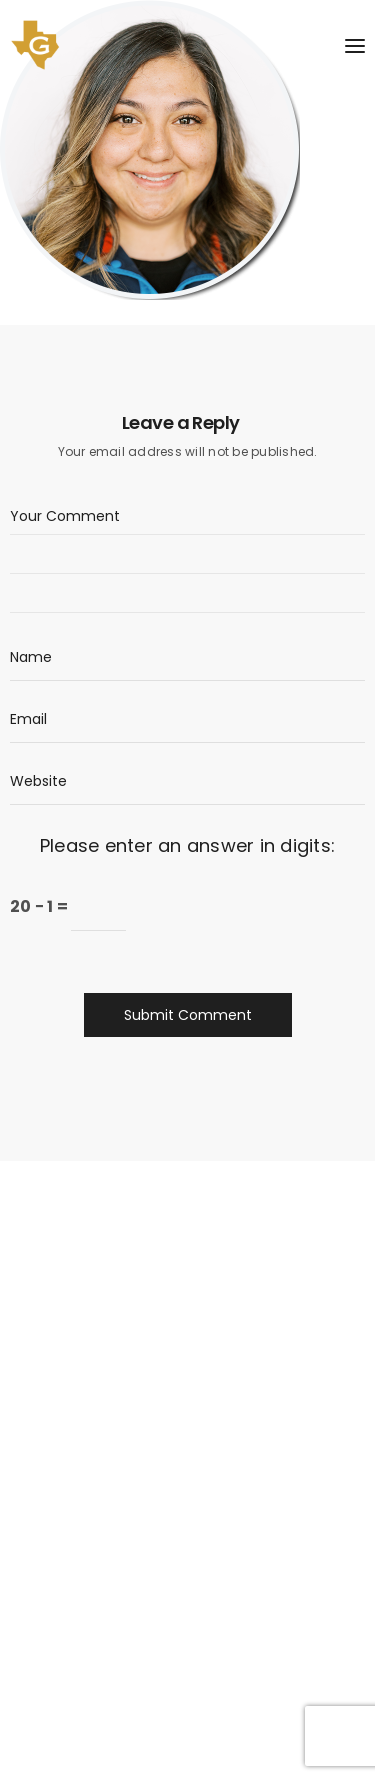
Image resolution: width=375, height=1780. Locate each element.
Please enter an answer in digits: (187, 845)
